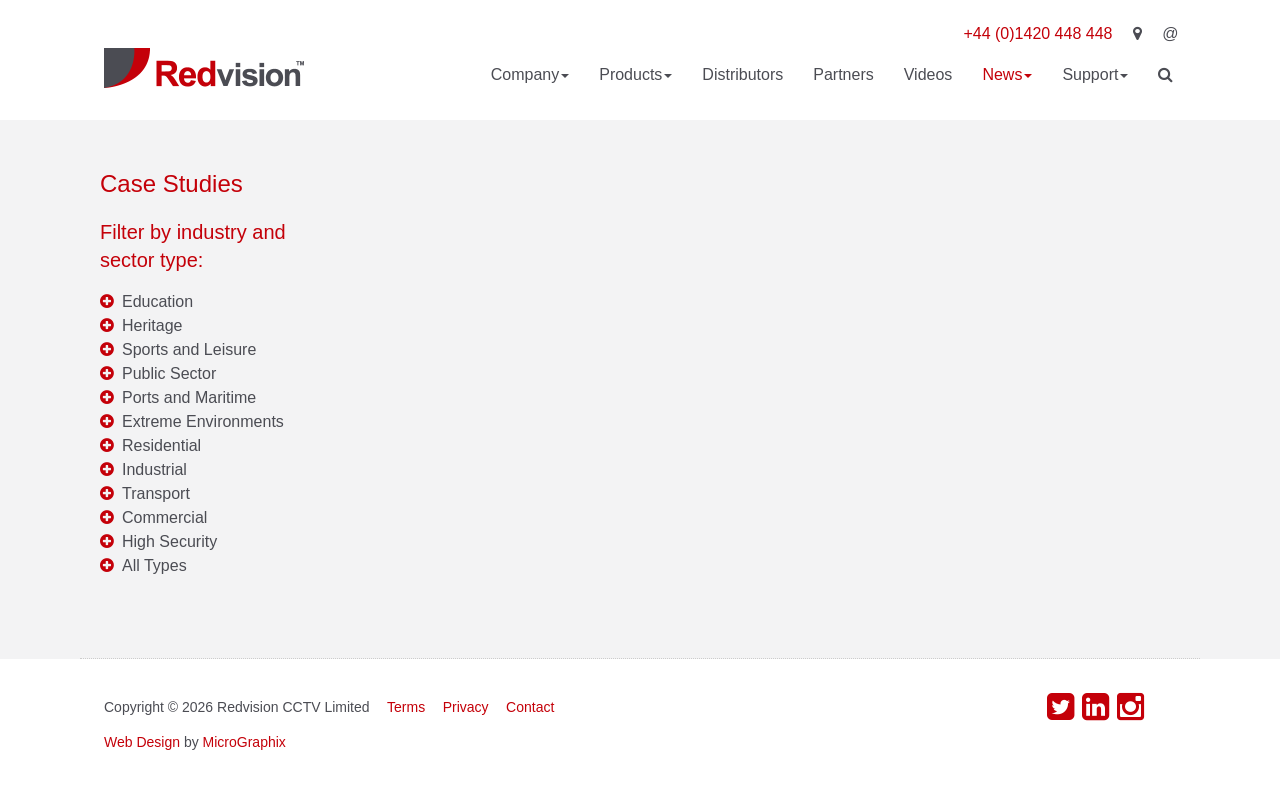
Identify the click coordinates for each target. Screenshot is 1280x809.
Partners (843, 74)
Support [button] (1095, 74)
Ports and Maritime (189, 397)
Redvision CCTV (204, 68)
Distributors (742, 74)
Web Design (142, 742)
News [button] (1007, 74)
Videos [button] (928, 74)
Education (157, 301)
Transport (156, 493)
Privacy (466, 707)
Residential (161, 445)
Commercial (164, 517)
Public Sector (169, 373)
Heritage (152, 325)
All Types (154, 565)
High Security (169, 541)
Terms (406, 707)
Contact (530, 707)
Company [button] (530, 74)
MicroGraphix (244, 742)
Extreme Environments (203, 421)
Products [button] (635, 74)
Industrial (154, 469)
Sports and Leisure (189, 349)
